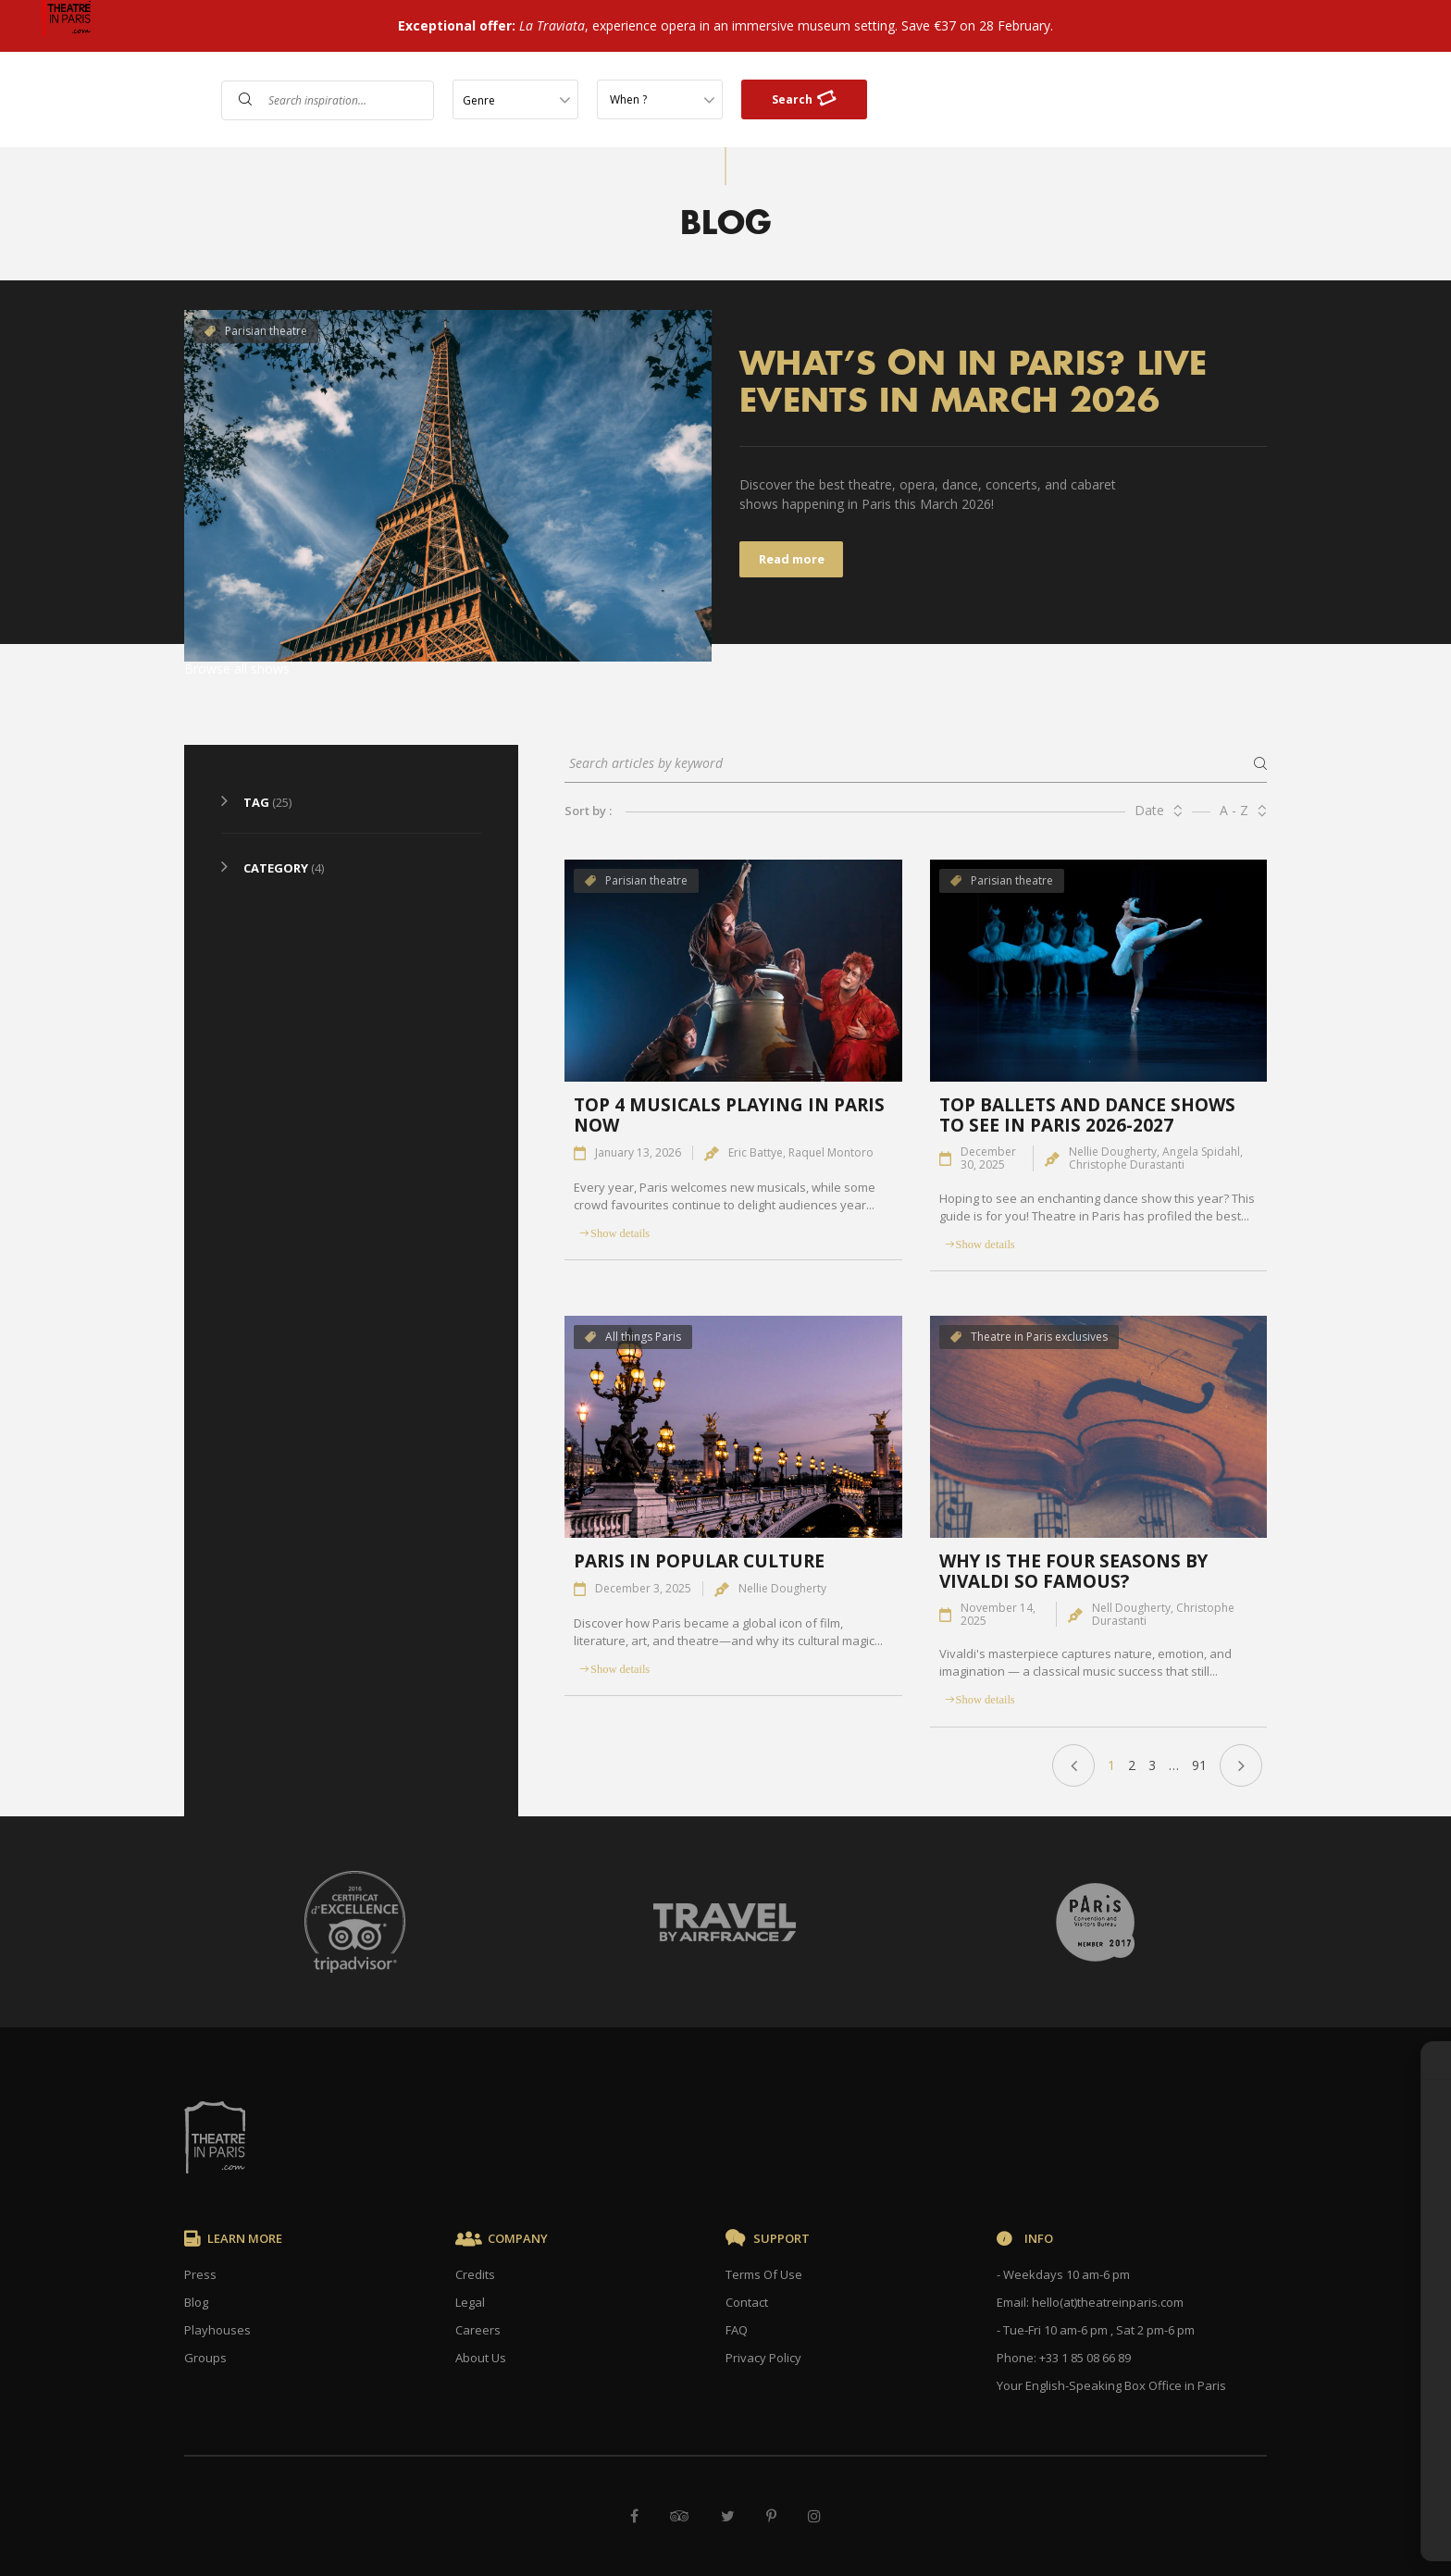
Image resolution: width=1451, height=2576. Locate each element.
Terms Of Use (764, 2274)
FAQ (1154, 101)
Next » (1241, 1765)
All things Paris (633, 1336)
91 (1199, 1765)
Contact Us (1231, 101)
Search (804, 98)
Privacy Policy (763, 2357)
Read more (792, 559)
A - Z (1234, 810)
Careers (478, 2330)
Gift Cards (1330, 101)
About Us (480, 2357)
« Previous (1073, 1765)
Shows (1095, 101)
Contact (747, 2302)
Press (200, 2274)
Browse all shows (237, 668)
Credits (475, 2274)
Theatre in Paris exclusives (1029, 1336)
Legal (470, 2302)
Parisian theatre (256, 331)
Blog (196, 2302)
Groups (205, 2357)
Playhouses (217, 2330)
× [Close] (1407, 2048)
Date (1149, 810)
